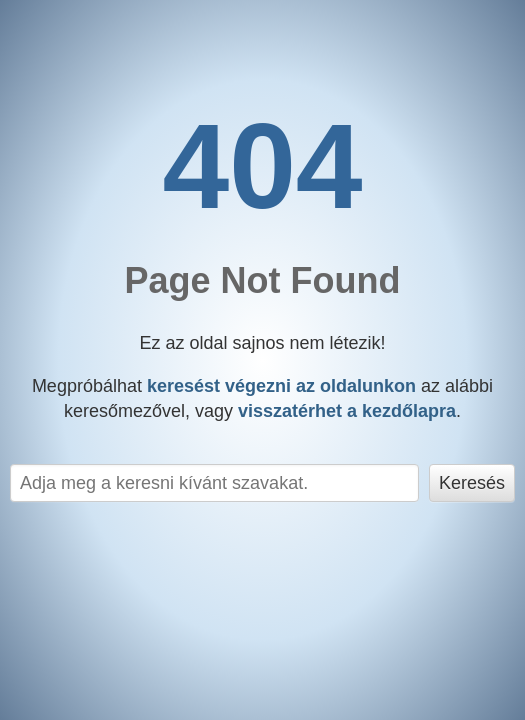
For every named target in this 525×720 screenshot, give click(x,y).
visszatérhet (347, 411)
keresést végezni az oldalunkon (281, 386)
